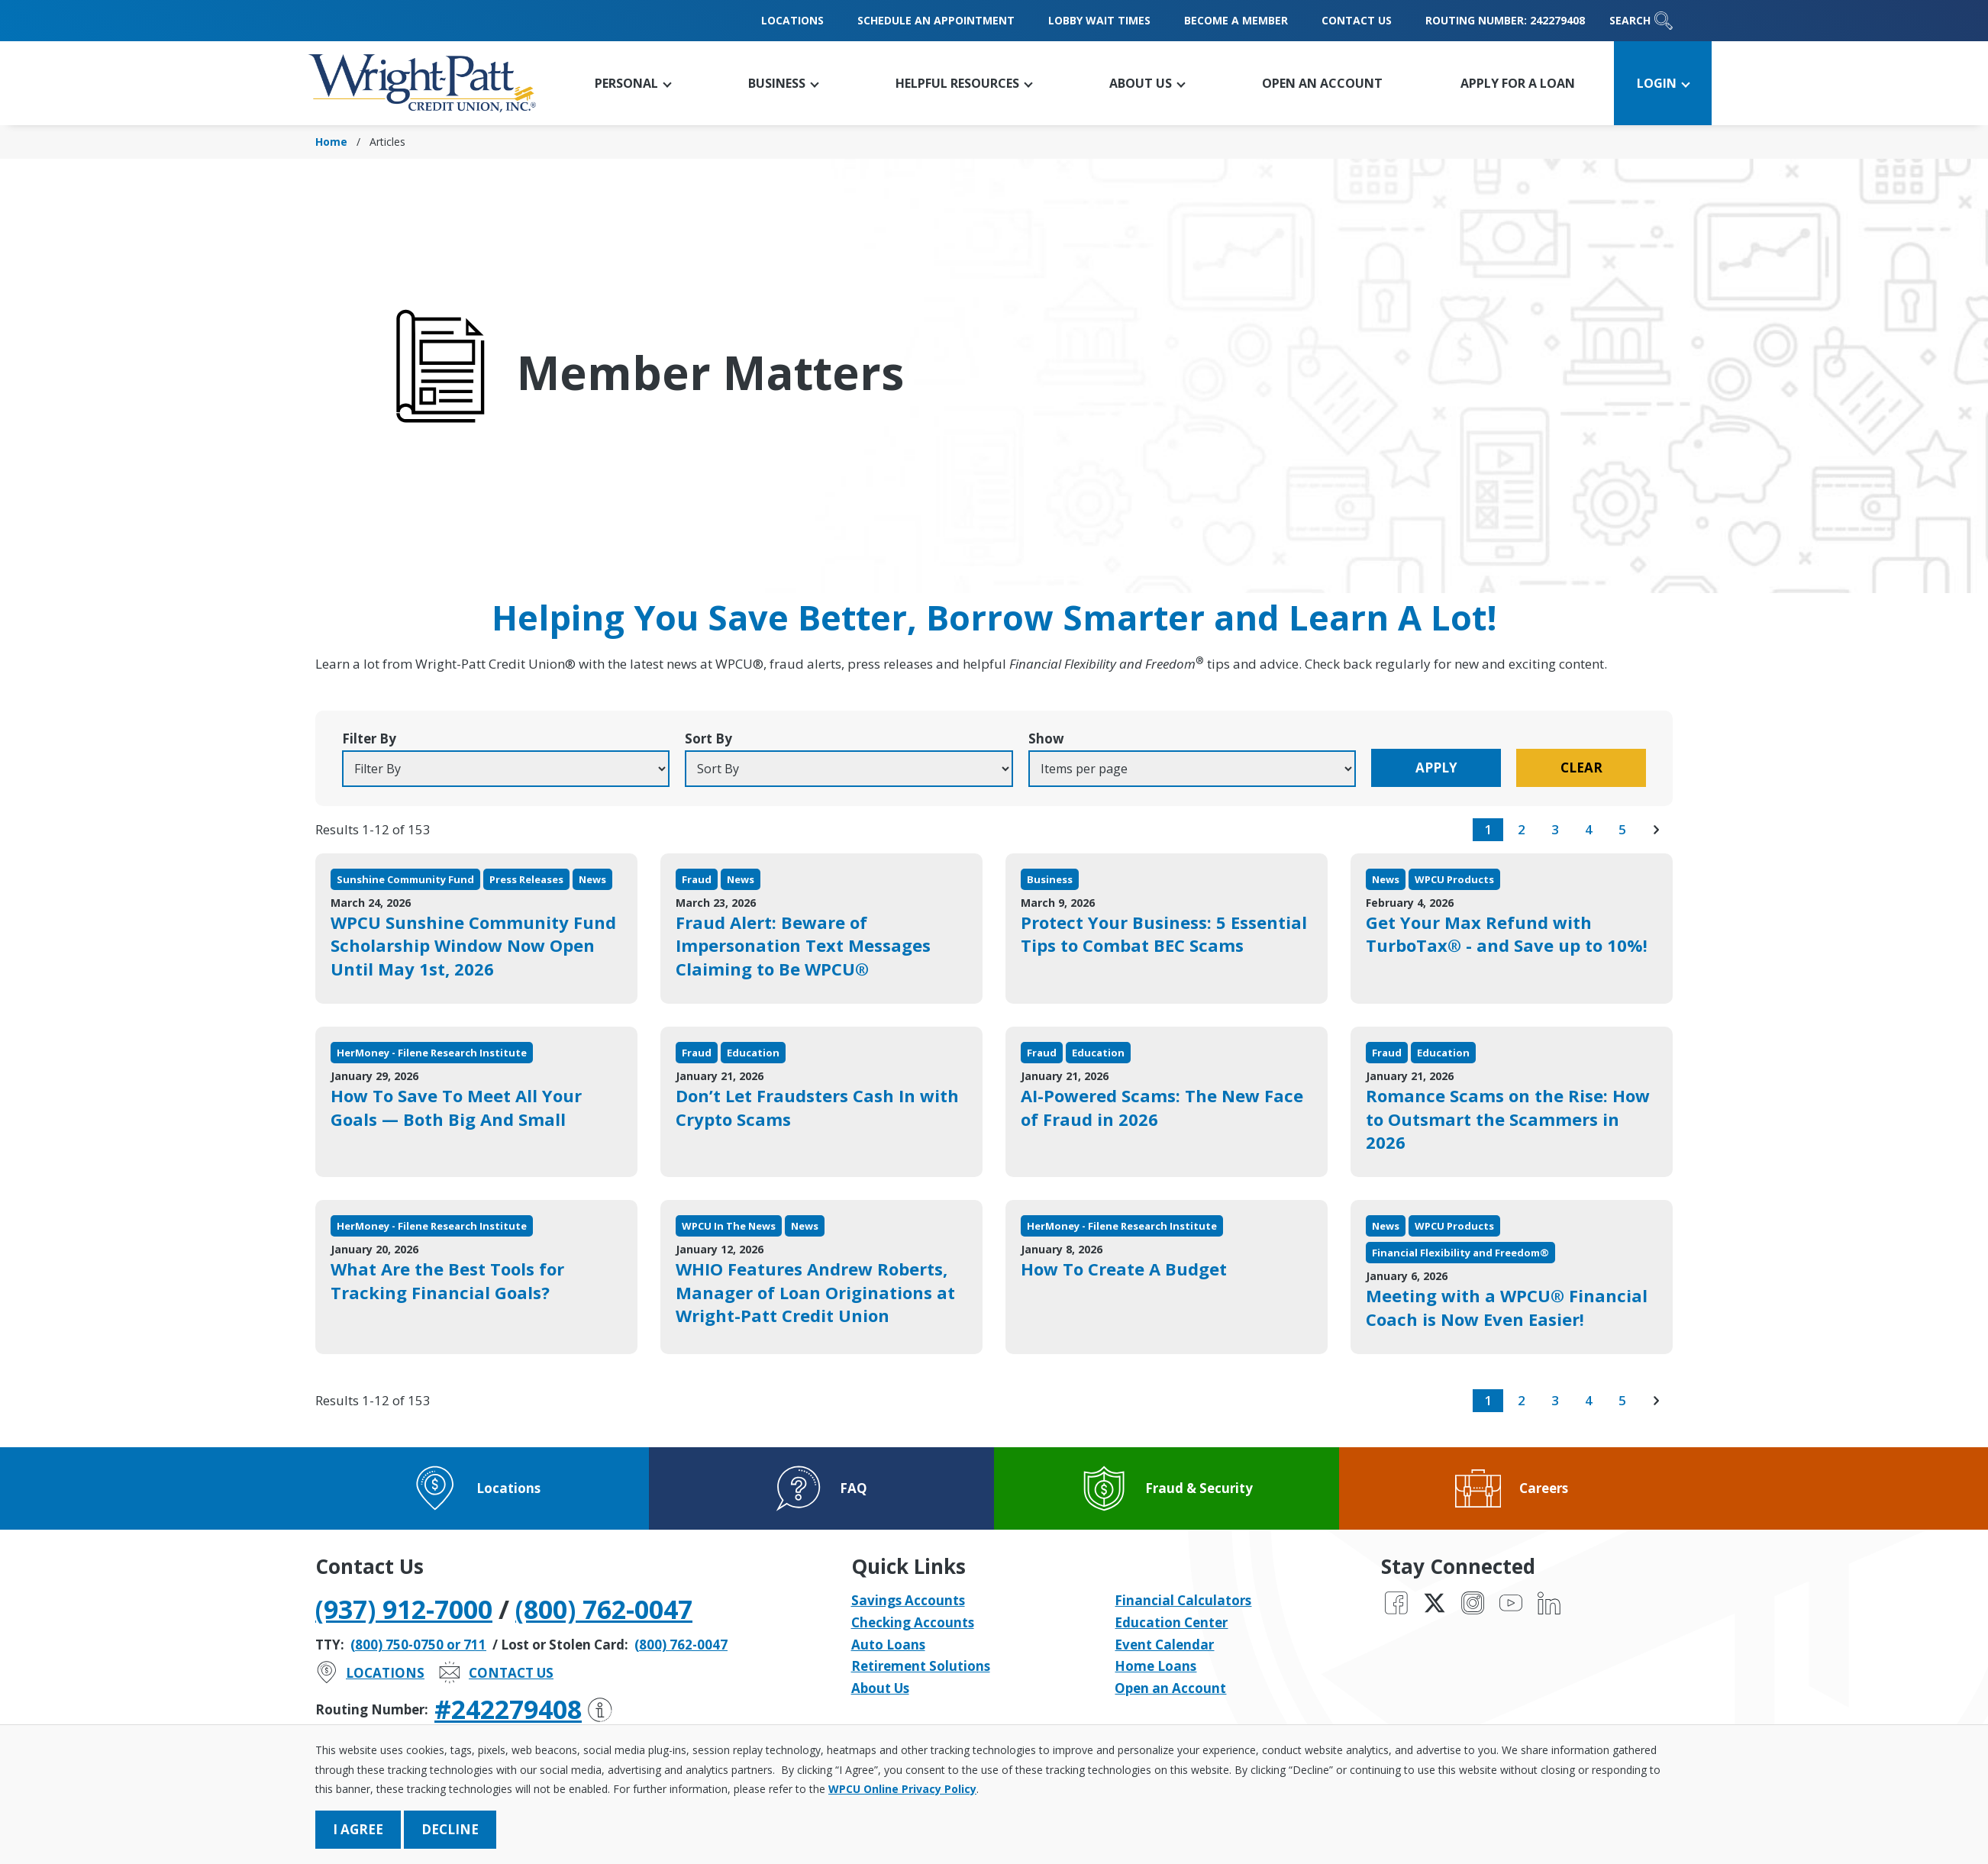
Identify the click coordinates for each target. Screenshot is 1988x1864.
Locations (792, 20)
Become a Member (1236, 20)
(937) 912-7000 (403, 1609)
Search (1641, 20)
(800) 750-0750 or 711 (418, 1644)
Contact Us (1357, 20)
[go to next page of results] (1656, 829)
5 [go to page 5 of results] (1622, 829)
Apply (1436, 767)
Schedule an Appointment (936, 20)
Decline (450, 1829)
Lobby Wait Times (1099, 20)
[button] (632, 83)
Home (331, 141)
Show (1046, 738)
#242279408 (523, 1709)
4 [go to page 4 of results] (1589, 829)
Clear (1581, 767)
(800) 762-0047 (603, 1609)
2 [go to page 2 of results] (1521, 829)
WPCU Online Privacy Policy (902, 1789)
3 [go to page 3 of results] (1555, 829)
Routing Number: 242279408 (1505, 20)
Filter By (369, 738)
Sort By (708, 738)
